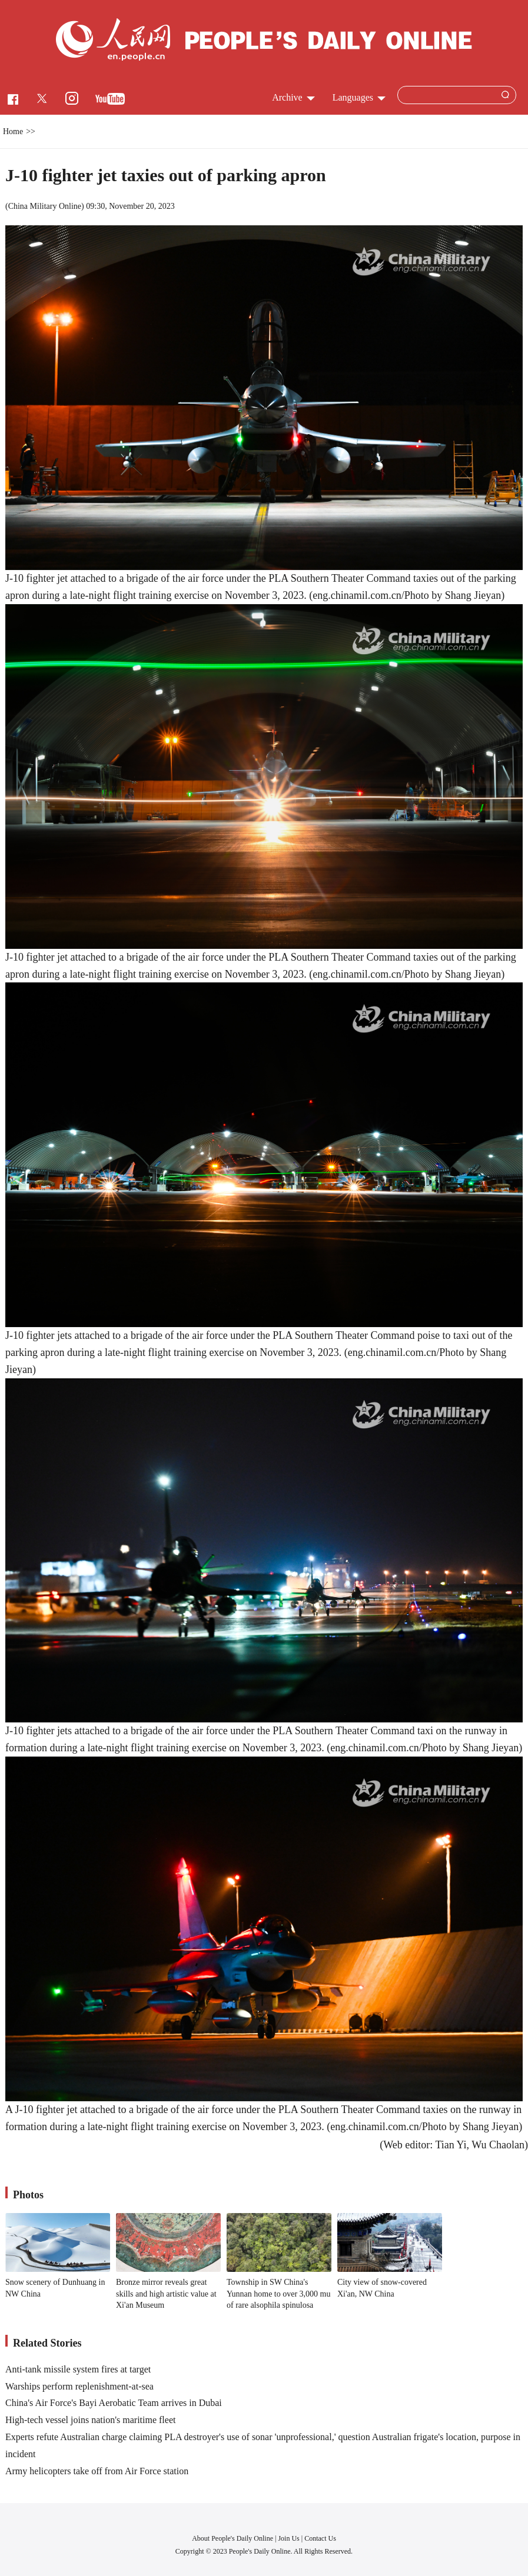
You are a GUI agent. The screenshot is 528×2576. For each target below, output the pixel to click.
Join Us (289, 2538)
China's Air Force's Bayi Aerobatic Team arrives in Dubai (113, 2403)
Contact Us (320, 2538)
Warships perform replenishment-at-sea (79, 2386)
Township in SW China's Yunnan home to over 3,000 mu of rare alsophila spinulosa (279, 2294)
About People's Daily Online (232, 2538)
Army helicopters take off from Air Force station (96, 2471)
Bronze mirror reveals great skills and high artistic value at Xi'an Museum (166, 2294)
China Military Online (44, 206)
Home (13, 131)
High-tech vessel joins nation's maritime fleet (90, 2420)
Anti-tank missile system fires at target (78, 2369)
